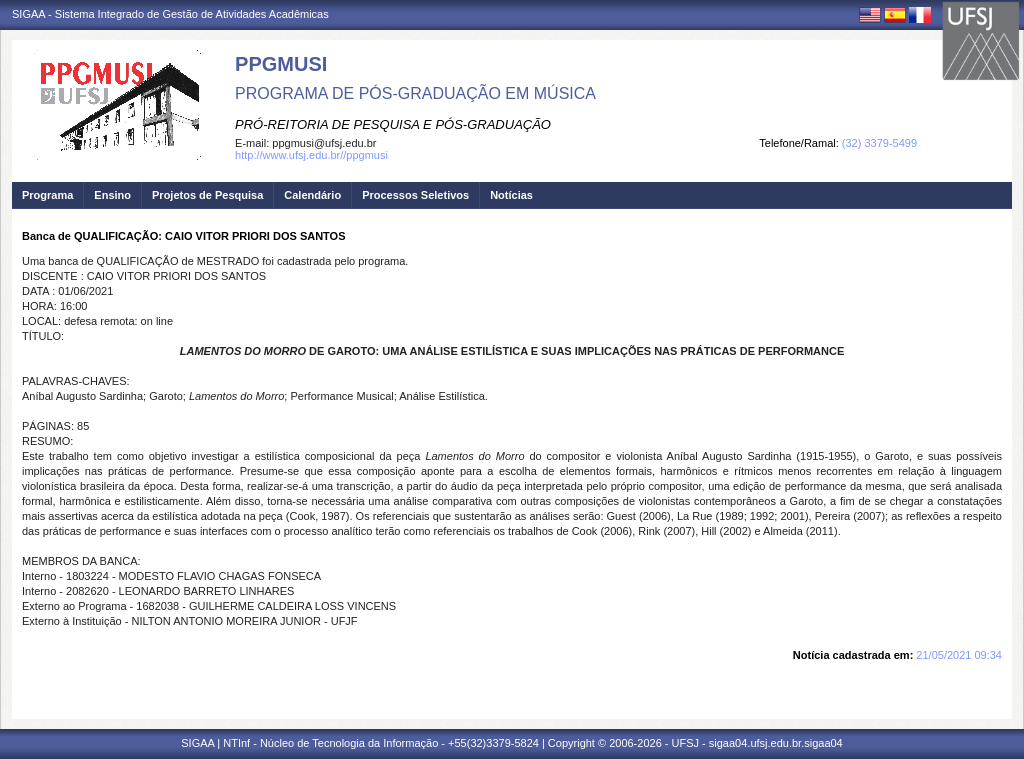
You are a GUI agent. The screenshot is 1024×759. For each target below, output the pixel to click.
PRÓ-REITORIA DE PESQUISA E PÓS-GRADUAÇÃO (393, 124)
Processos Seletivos (415, 195)
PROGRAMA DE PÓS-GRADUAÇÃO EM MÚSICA (415, 93)
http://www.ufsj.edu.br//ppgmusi (311, 155)
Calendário (312, 195)
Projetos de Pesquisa (207, 195)
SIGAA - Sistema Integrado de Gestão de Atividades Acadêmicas (170, 14)
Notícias (511, 195)
